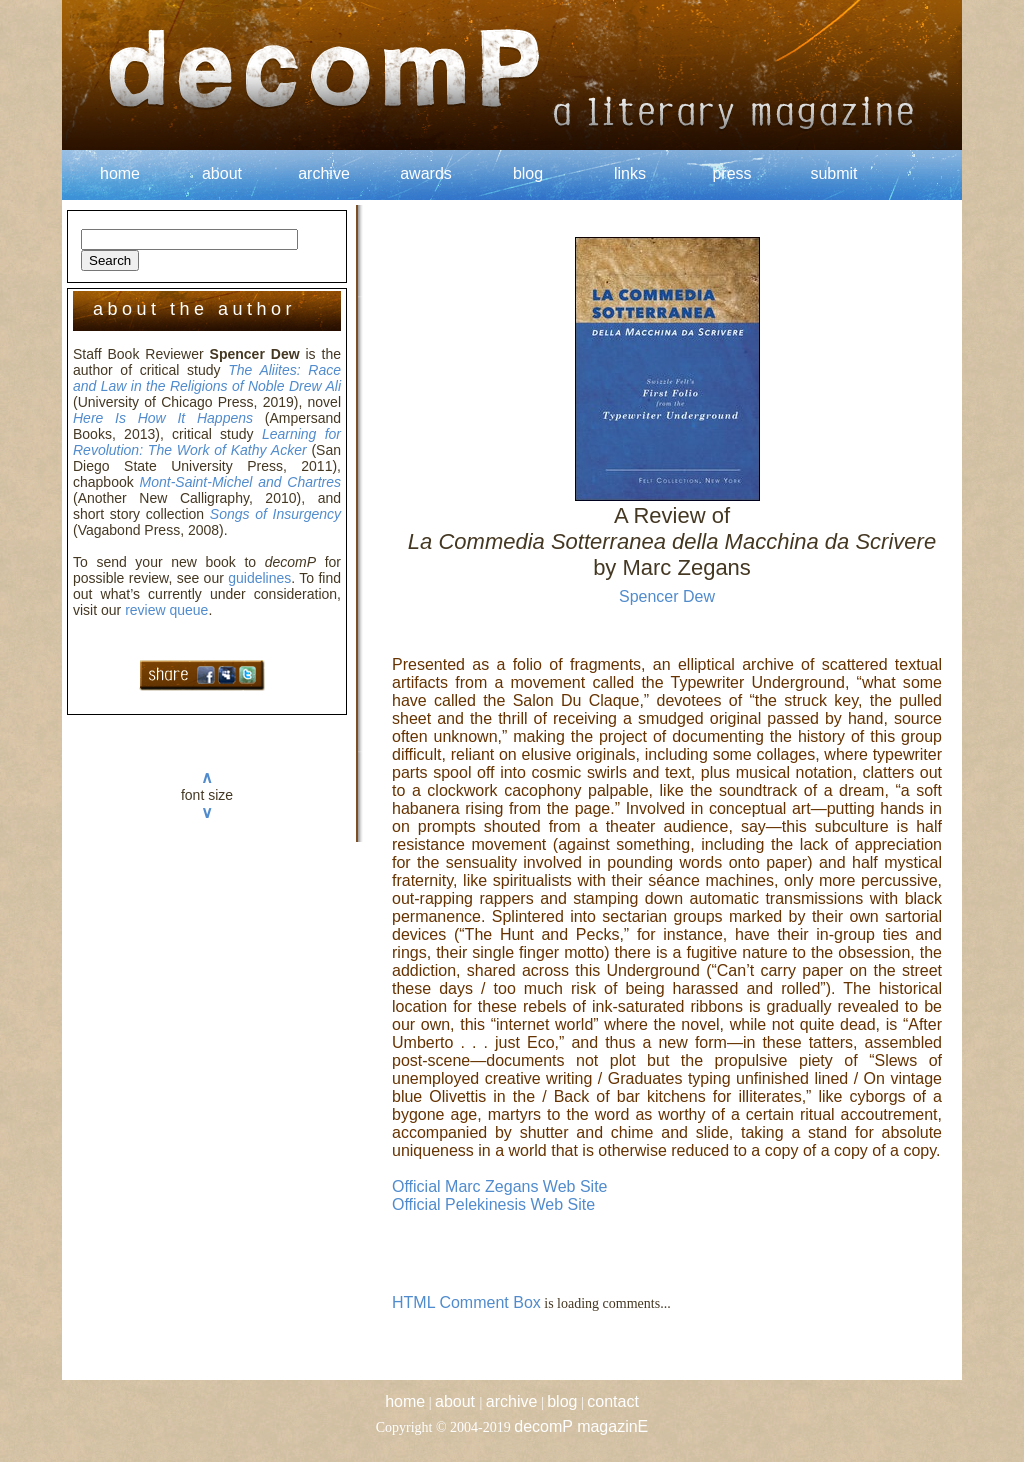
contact (613, 1401)
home (120, 173)
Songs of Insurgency (275, 514)
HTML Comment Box (466, 1302)
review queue (166, 610)
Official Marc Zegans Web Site (500, 1186)
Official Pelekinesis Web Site (493, 1204)
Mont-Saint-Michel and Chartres (240, 482)
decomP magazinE (581, 1426)
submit (833, 173)
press (731, 173)
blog (528, 173)
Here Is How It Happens (163, 418)
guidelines (259, 578)
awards (426, 173)
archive (324, 173)
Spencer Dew (667, 596)
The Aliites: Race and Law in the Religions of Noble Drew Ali (207, 378)
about (222, 173)
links (630, 173)
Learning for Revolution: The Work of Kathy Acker (207, 442)
